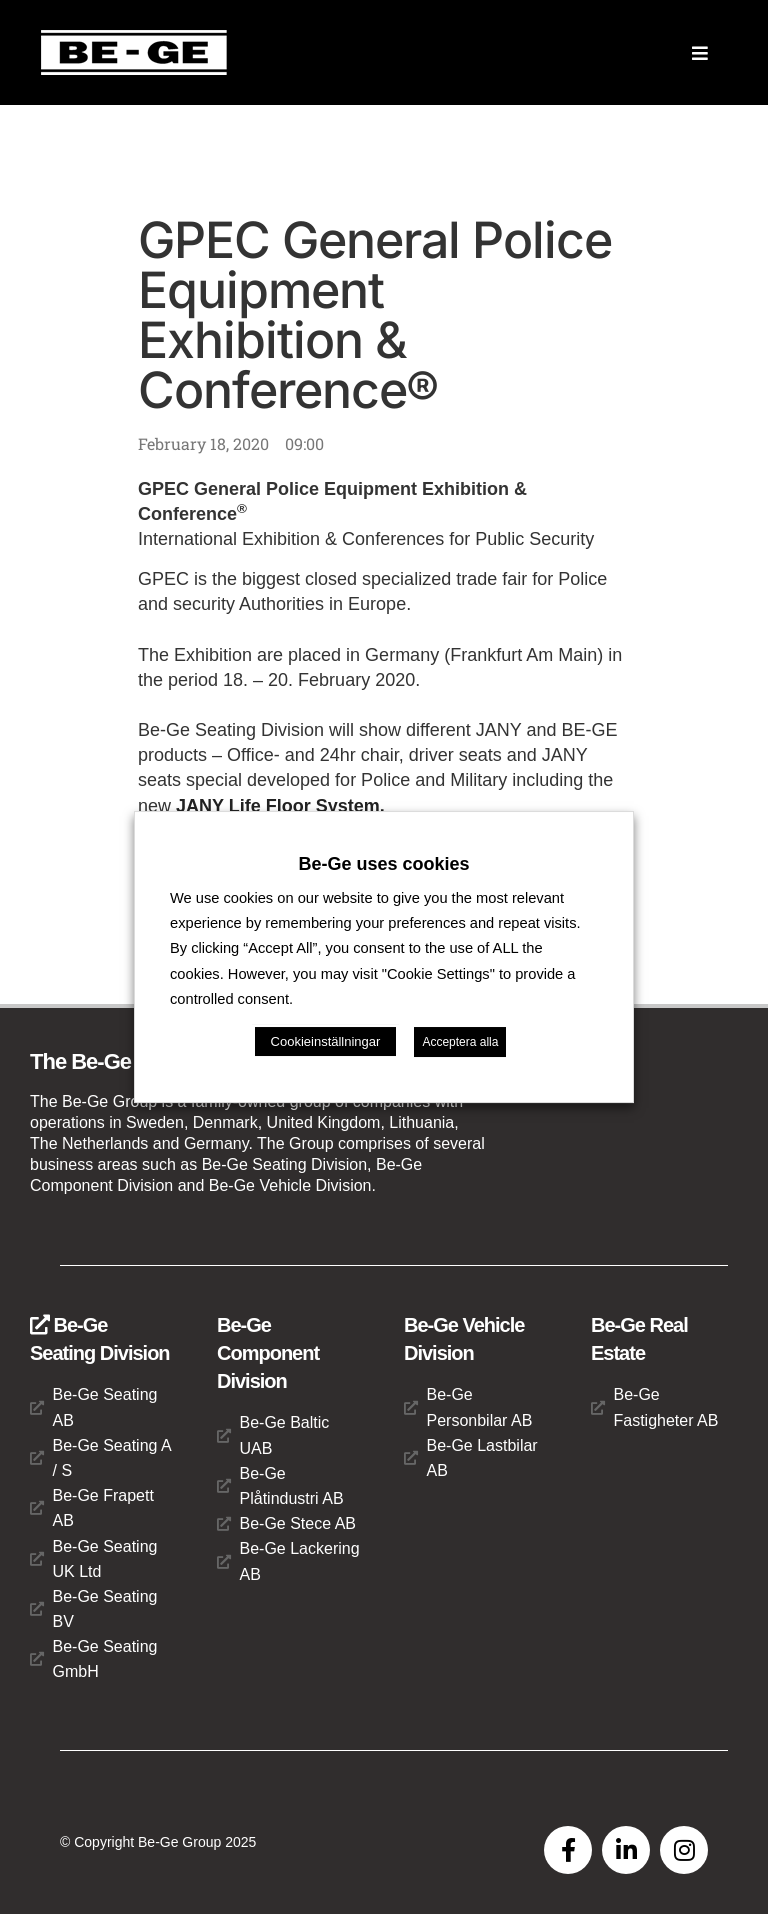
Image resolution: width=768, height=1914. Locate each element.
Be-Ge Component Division (268, 1353)
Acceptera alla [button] (460, 1042)
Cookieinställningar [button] (326, 1041)
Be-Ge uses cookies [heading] (383, 864)
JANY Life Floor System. (280, 806)
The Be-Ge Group (113, 1061)
